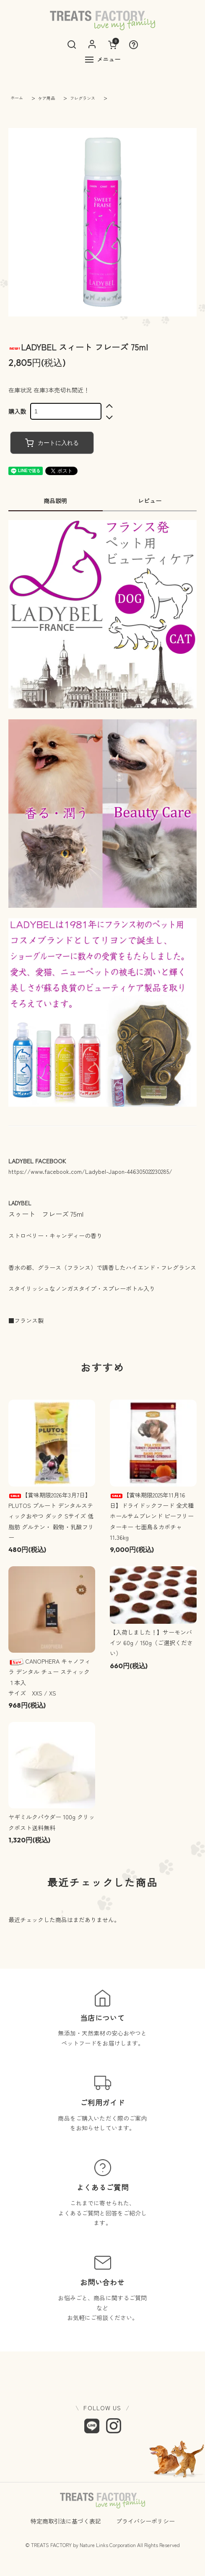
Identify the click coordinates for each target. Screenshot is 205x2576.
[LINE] (91, 2425)
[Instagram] (113, 2425)
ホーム (16, 97)
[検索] (71, 44)
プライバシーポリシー (145, 2521)
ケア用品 (46, 98)
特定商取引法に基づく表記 (66, 2521)
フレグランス (82, 98)
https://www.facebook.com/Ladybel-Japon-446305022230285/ (90, 1171)
